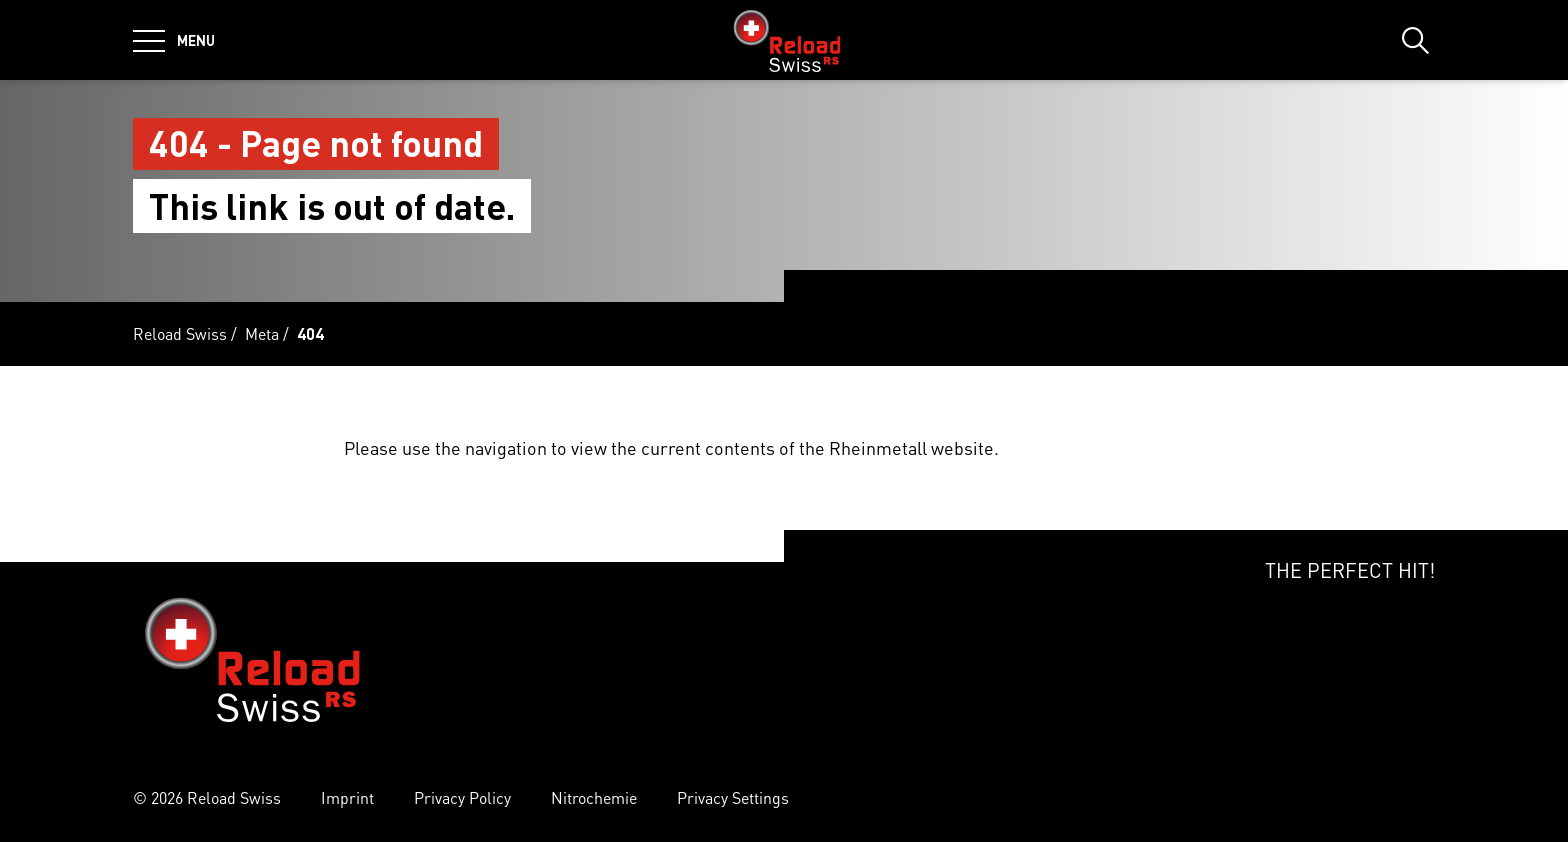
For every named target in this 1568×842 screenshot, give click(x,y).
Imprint (347, 797)
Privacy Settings (733, 797)
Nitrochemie (594, 797)
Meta (262, 333)
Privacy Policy (462, 797)
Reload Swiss (180, 333)
